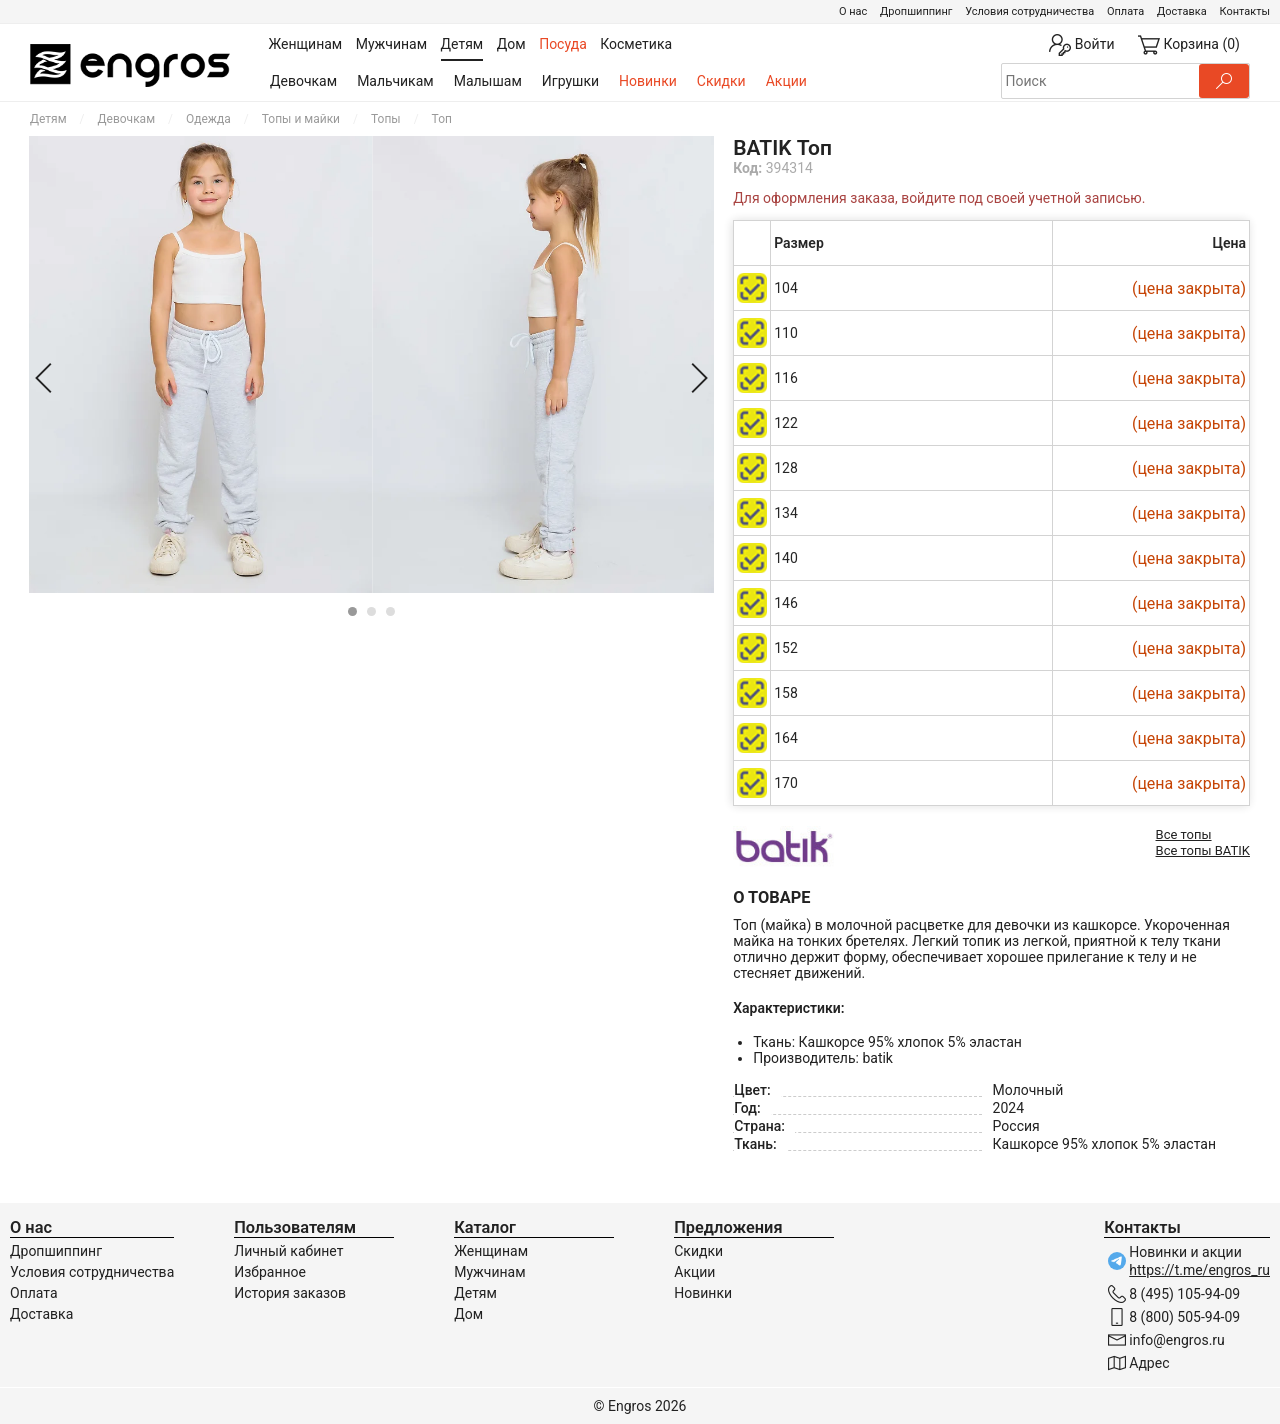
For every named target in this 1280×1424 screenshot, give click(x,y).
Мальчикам (395, 81)
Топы (386, 119)
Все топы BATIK (1203, 850)
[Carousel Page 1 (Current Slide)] (352, 611)
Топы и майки (301, 119)
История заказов (290, 1293)
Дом (468, 1314)
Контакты (1244, 11)
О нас (853, 11)
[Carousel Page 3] (390, 611)
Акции (786, 81)
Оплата (1125, 11)
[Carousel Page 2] (371, 611)
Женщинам (491, 1251)
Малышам (488, 81)
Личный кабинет (288, 1251)
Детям (48, 119)
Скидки (721, 81)
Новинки (648, 81)
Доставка (1182, 11)
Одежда (208, 119)
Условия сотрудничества (1029, 11)
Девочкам (303, 81)
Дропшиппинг (916, 11)
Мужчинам (489, 1272)
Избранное (270, 1272)
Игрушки (570, 81)
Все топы (1184, 834)
